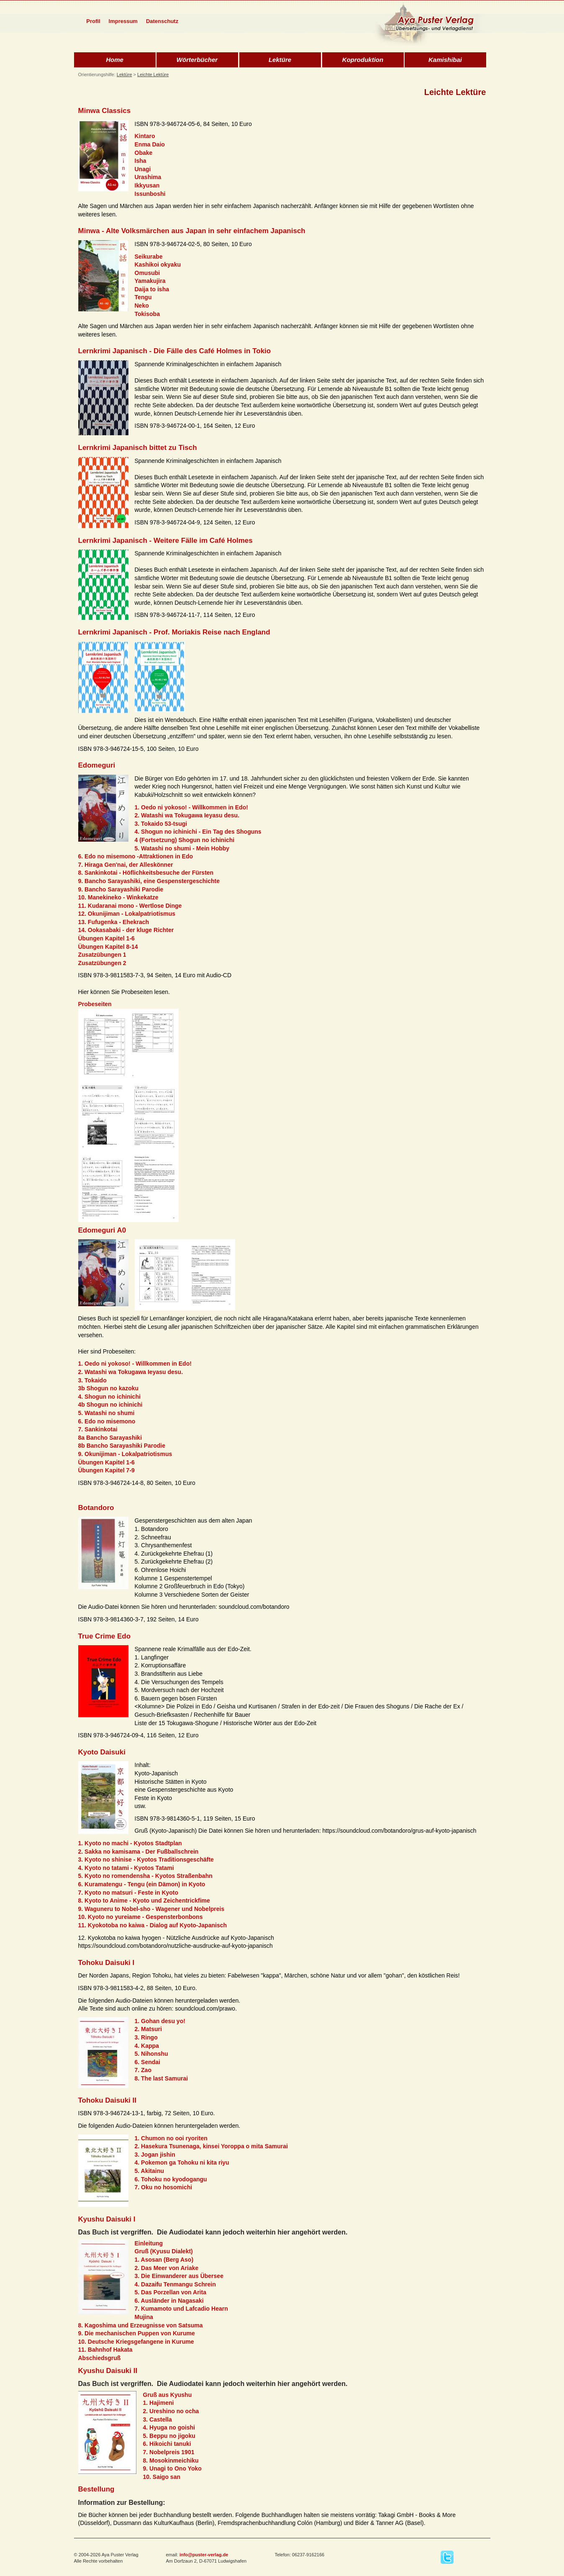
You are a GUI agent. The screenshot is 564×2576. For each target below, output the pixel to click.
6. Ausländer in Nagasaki (169, 2300)
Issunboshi (150, 193)
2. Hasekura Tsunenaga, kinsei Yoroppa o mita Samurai (211, 2146)
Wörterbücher (197, 59)
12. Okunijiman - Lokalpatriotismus (127, 913)
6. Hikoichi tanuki (167, 2443)
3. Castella (157, 2419)
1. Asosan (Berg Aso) (164, 2259)
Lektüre (280, 59)
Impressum (123, 21)
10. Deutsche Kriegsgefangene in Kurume (136, 2341)
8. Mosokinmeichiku (171, 2460)
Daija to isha (152, 289)
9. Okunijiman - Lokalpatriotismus (125, 1454)
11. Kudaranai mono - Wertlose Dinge (130, 905)
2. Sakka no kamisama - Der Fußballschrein (138, 1851)
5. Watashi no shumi (106, 1413)
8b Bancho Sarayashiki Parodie (122, 1445)
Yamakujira (150, 280)
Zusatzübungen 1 (102, 954)
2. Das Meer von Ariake (167, 2268)
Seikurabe (149, 256)
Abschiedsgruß (99, 2358)
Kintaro (145, 136)
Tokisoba (147, 314)
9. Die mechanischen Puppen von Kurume (136, 2333)
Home (114, 59)
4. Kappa (147, 2045)
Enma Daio (150, 144)
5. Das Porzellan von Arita (170, 2292)
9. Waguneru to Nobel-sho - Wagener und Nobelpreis (151, 1909)
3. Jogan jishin (155, 2154)
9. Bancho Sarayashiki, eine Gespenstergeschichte (149, 881)
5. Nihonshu (151, 2053)
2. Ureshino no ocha (171, 2411)
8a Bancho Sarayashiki (110, 1437)
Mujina (144, 2317)
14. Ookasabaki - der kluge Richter (126, 930)
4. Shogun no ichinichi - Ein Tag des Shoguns (198, 831)
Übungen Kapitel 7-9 (106, 1470)
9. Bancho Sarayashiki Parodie (121, 889)
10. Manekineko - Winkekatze (118, 897)
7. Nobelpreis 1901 (169, 2452)
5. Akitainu (149, 2171)
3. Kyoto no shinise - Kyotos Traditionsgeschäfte (146, 1859)
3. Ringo (146, 2037)
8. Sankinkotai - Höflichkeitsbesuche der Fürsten (146, 872)
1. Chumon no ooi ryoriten (171, 2138)
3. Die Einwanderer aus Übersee (179, 2276)
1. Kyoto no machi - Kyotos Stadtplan (130, 1843)
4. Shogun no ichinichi (109, 1396)
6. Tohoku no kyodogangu (171, 2179)
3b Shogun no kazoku (108, 1388)
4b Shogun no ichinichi (110, 1404)
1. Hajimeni (158, 2402)
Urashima (148, 177)
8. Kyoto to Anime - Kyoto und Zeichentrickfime (144, 1900)
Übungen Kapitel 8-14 (108, 946)
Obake (144, 152)
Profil (93, 21)
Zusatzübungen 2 (102, 963)
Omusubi (147, 273)
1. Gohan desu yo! (160, 2021)
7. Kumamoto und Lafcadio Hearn (181, 2308)
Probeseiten (95, 1004)
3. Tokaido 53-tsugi (161, 823)
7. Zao (143, 2070)
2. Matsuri (148, 2029)
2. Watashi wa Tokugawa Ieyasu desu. (187, 815)
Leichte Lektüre (153, 74)
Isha (140, 160)
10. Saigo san (161, 2476)
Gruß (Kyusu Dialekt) (164, 2251)
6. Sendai (147, 2062)
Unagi (143, 169)
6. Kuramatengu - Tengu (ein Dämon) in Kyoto (141, 1884)
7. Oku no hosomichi (163, 2187)
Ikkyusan (147, 185)
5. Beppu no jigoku (169, 2435)
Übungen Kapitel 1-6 (106, 938)
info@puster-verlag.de (203, 2554)
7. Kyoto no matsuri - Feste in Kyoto (128, 1892)
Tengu (143, 297)
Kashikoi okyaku (158, 264)
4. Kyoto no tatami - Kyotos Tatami (126, 1868)
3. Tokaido (92, 1380)
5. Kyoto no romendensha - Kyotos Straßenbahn (145, 1875)
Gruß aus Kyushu (167, 2394)
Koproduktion (362, 59)
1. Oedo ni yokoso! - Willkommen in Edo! (191, 807)
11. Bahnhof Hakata (105, 2349)
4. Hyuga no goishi (169, 2427)
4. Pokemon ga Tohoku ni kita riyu (182, 2162)
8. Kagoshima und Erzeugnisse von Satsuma (140, 2325)
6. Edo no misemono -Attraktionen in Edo (135, 856)
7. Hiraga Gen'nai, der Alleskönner (125, 864)
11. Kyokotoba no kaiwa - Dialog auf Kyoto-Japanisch (152, 1925)
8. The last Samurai (161, 2078)
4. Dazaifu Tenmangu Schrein (175, 2284)
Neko (142, 305)
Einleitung (149, 2243)
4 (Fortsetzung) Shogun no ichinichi (185, 840)
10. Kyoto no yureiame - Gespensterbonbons (140, 1916)
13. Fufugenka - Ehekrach (113, 922)
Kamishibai (445, 59)
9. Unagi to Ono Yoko (172, 2468)
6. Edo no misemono (107, 1421)
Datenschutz (162, 21)
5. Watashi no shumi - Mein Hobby (182, 848)
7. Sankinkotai (98, 1429)
